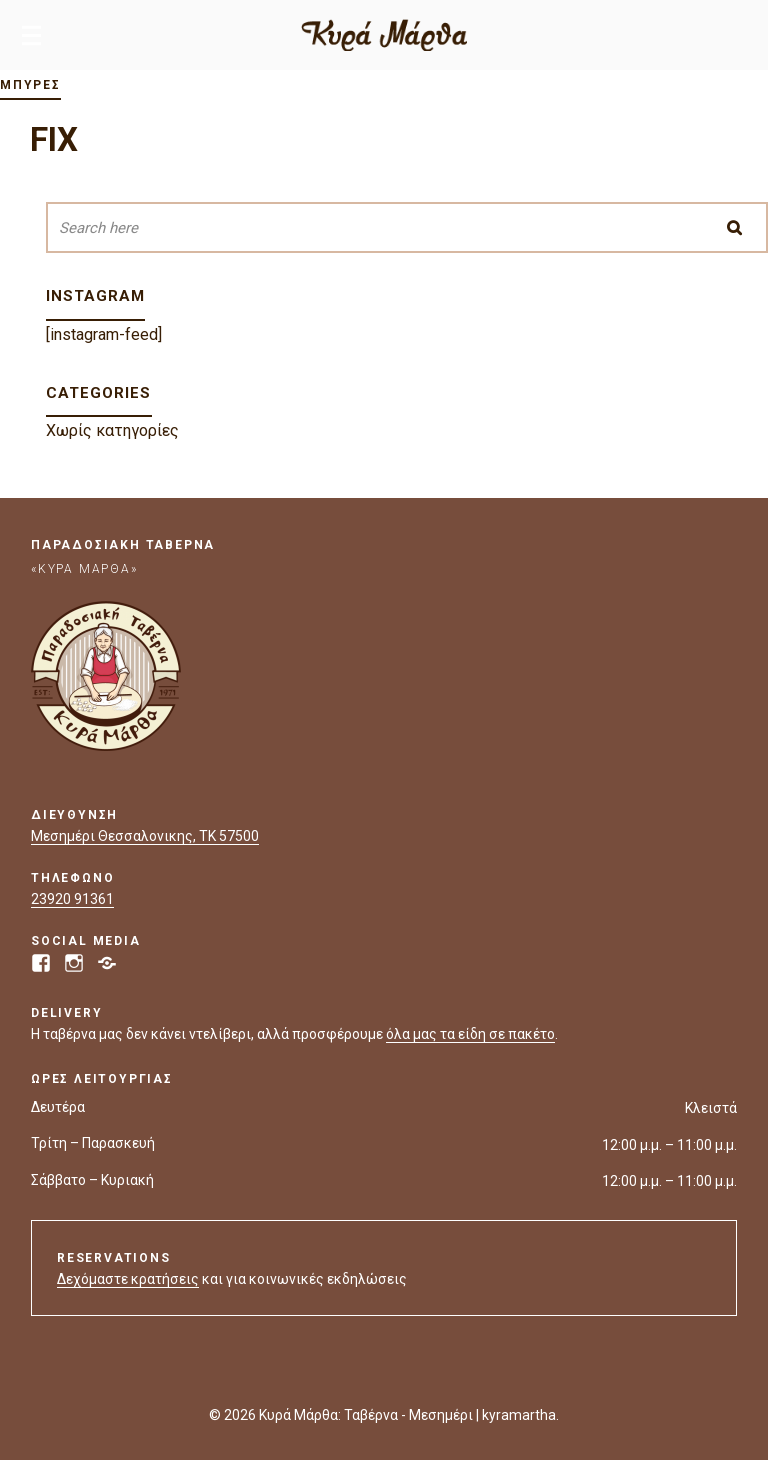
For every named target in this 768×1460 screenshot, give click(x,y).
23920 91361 (72, 899)
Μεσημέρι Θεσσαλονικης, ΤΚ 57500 (145, 836)
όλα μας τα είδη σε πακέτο (470, 1034)
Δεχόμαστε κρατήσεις (128, 1279)
